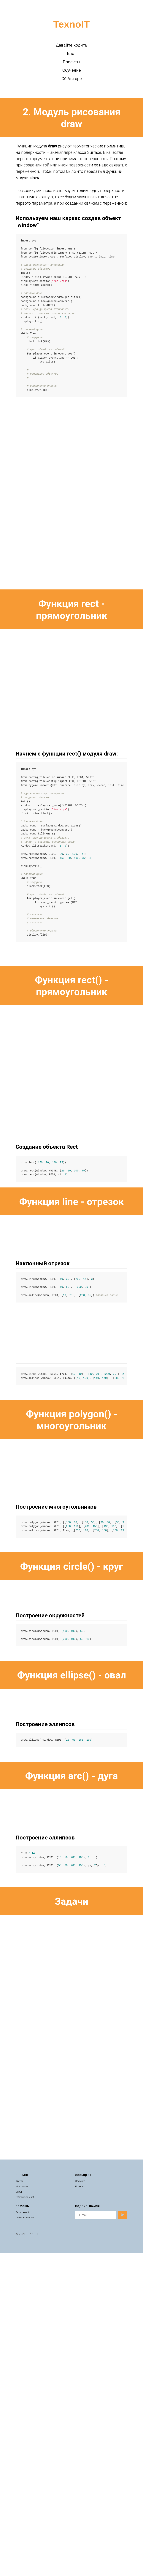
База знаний (22, 2212)
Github (19, 2192)
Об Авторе (71, 78)
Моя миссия (22, 2186)
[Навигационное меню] (6, 92)
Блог (71, 53)
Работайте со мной (25, 2197)
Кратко (19, 2181)
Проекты (71, 62)
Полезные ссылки (25, 2217)
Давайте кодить (71, 45)
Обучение (71, 70)
